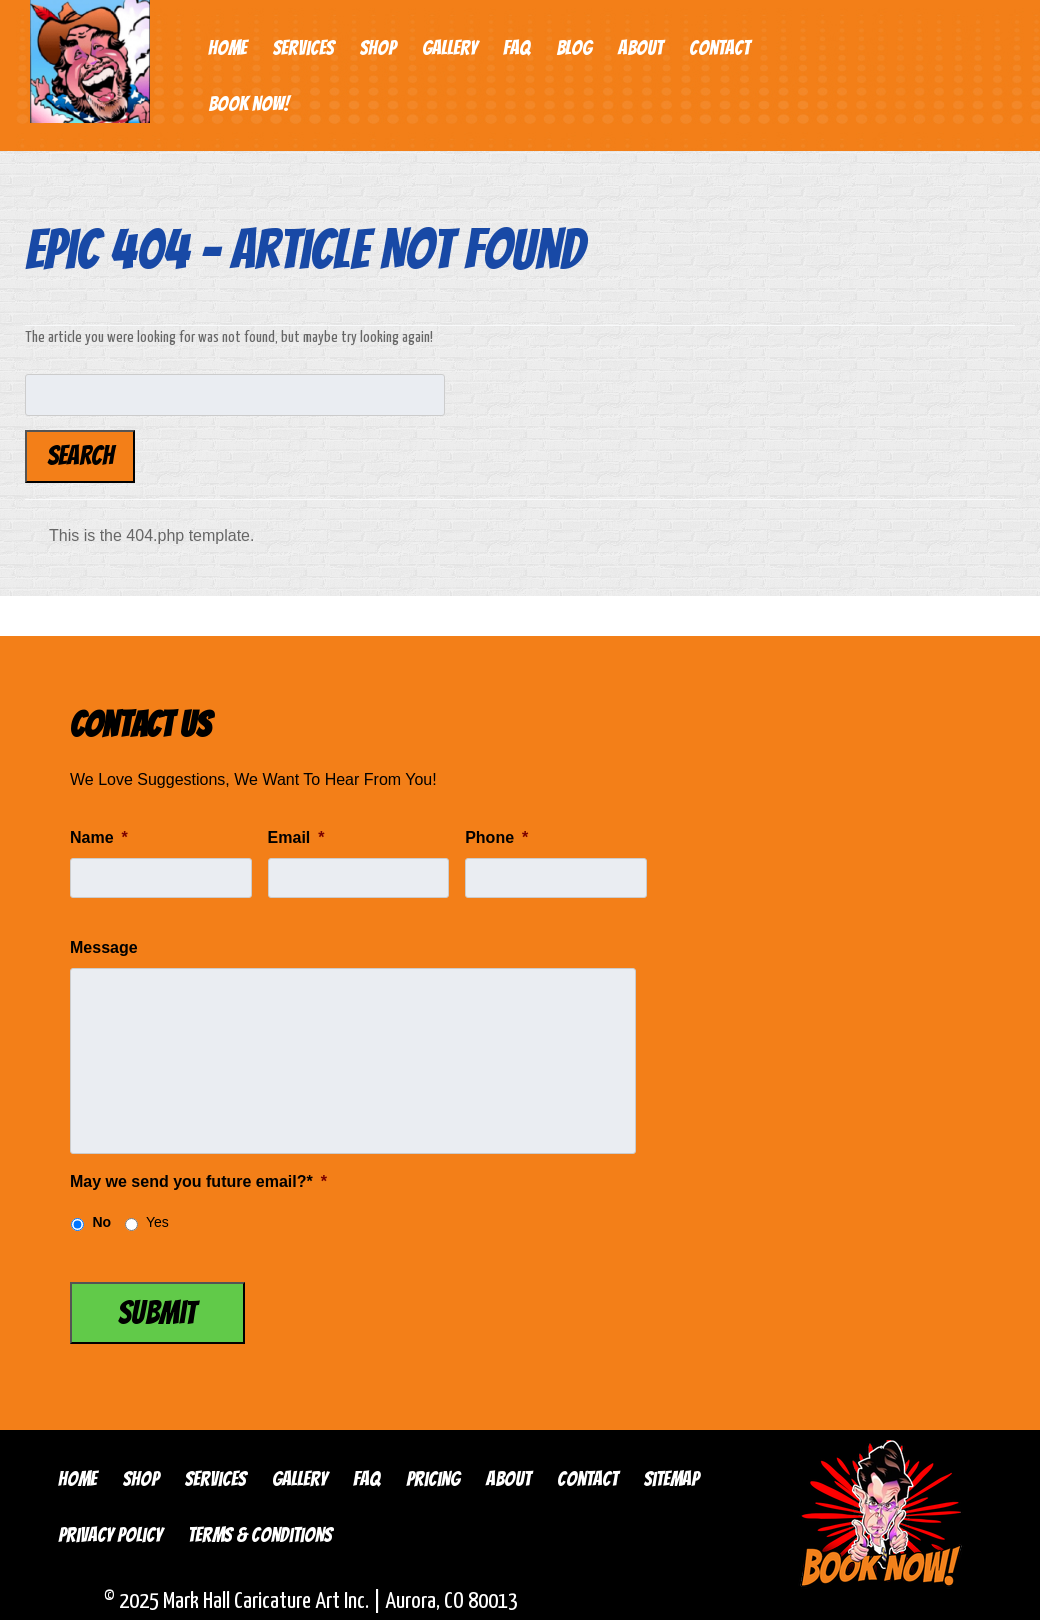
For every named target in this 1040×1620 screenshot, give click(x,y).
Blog (574, 48)
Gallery (449, 48)
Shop (378, 48)
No (101, 1222)
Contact (719, 48)
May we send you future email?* (198, 1181)
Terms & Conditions (260, 1535)
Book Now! (248, 104)
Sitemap (671, 1479)
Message (104, 947)
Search (80, 456)
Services (303, 48)
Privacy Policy (110, 1535)
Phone (496, 837)
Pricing (433, 1479)
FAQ (516, 48)
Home (227, 48)
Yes (157, 1222)
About (640, 48)
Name (99, 837)
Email (296, 837)
